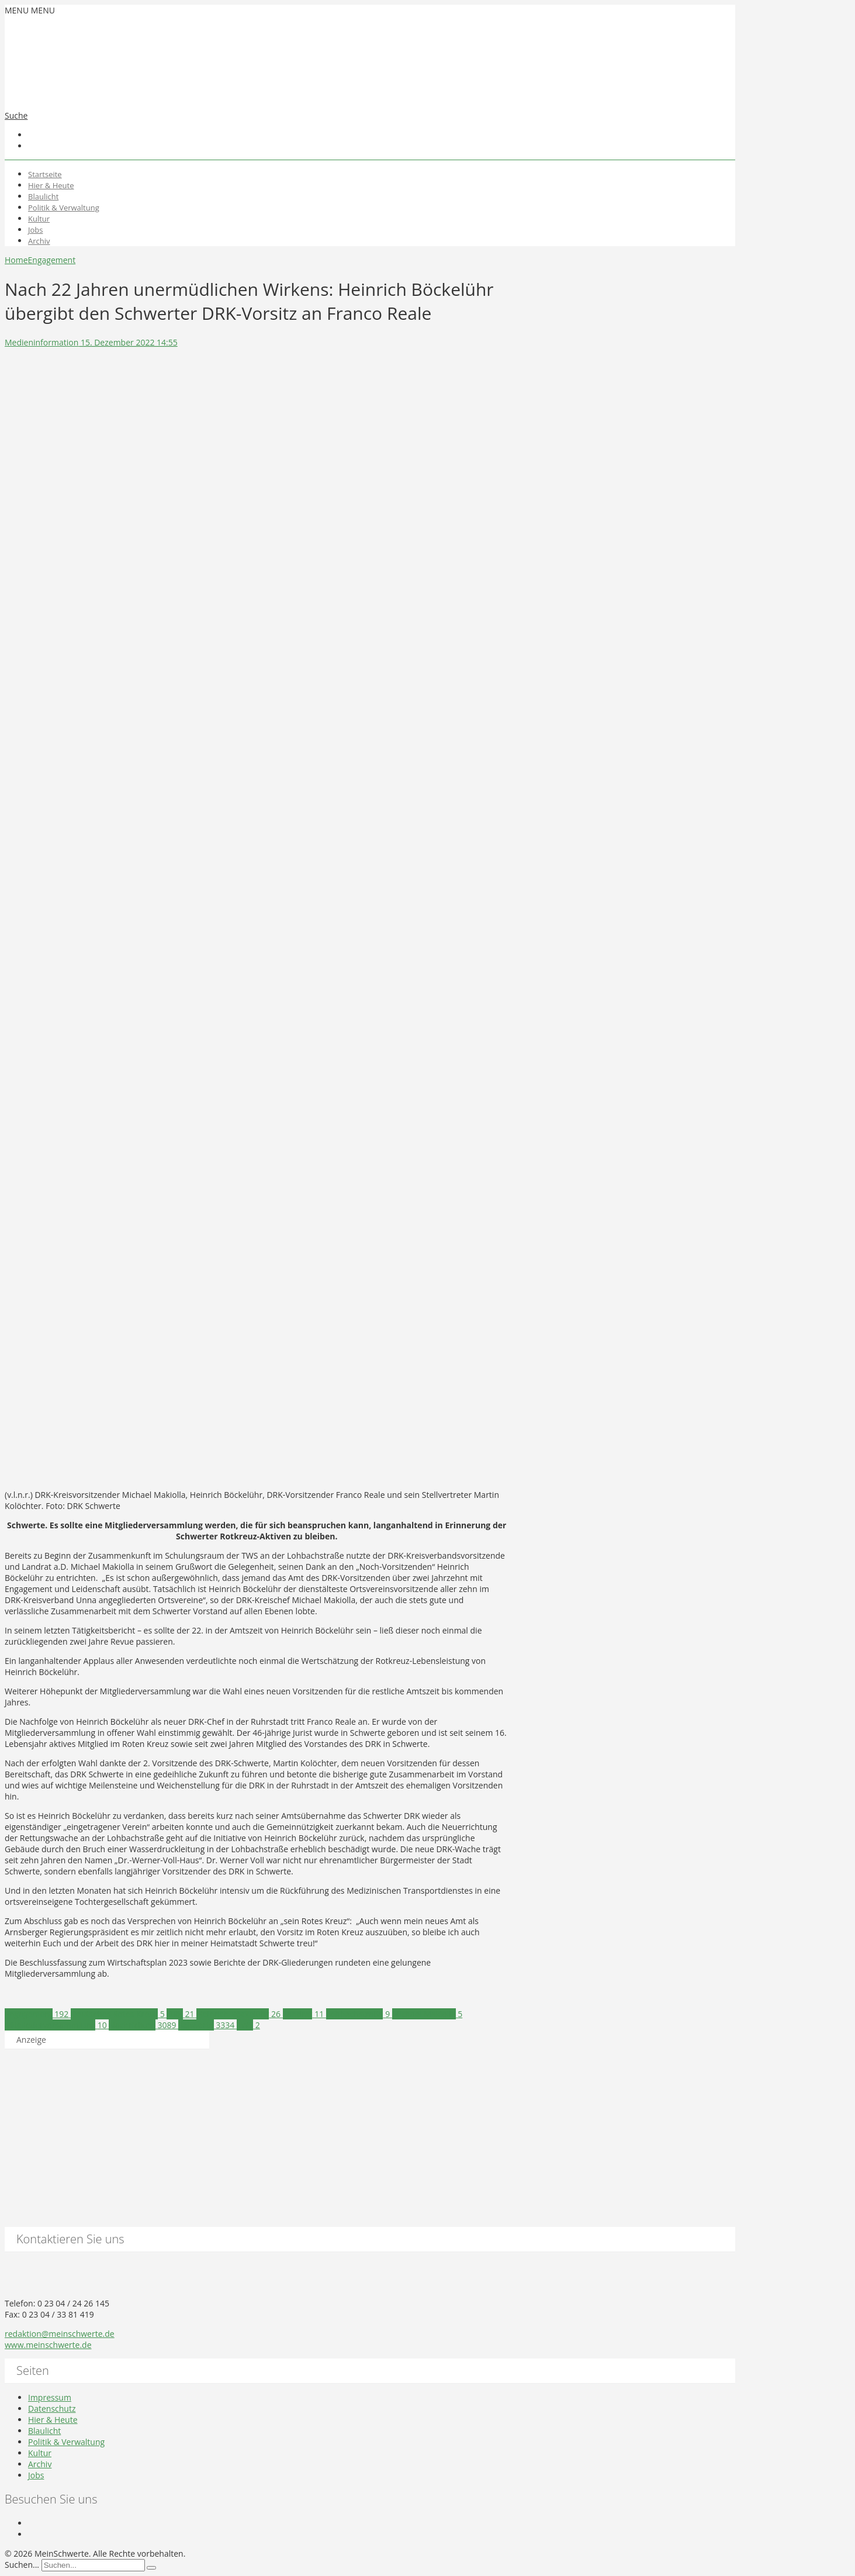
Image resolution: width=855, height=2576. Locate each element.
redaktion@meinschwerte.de (60, 2333)
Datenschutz (51, 2408)
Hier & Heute (51, 185)
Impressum (49, 2397)
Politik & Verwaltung (63, 207)
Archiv (39, 241)
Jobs (35, 230)
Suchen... (22, 2564)
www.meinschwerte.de (48, 2344)
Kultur (39, 218)
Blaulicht (43, 196)
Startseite (45, 174)
